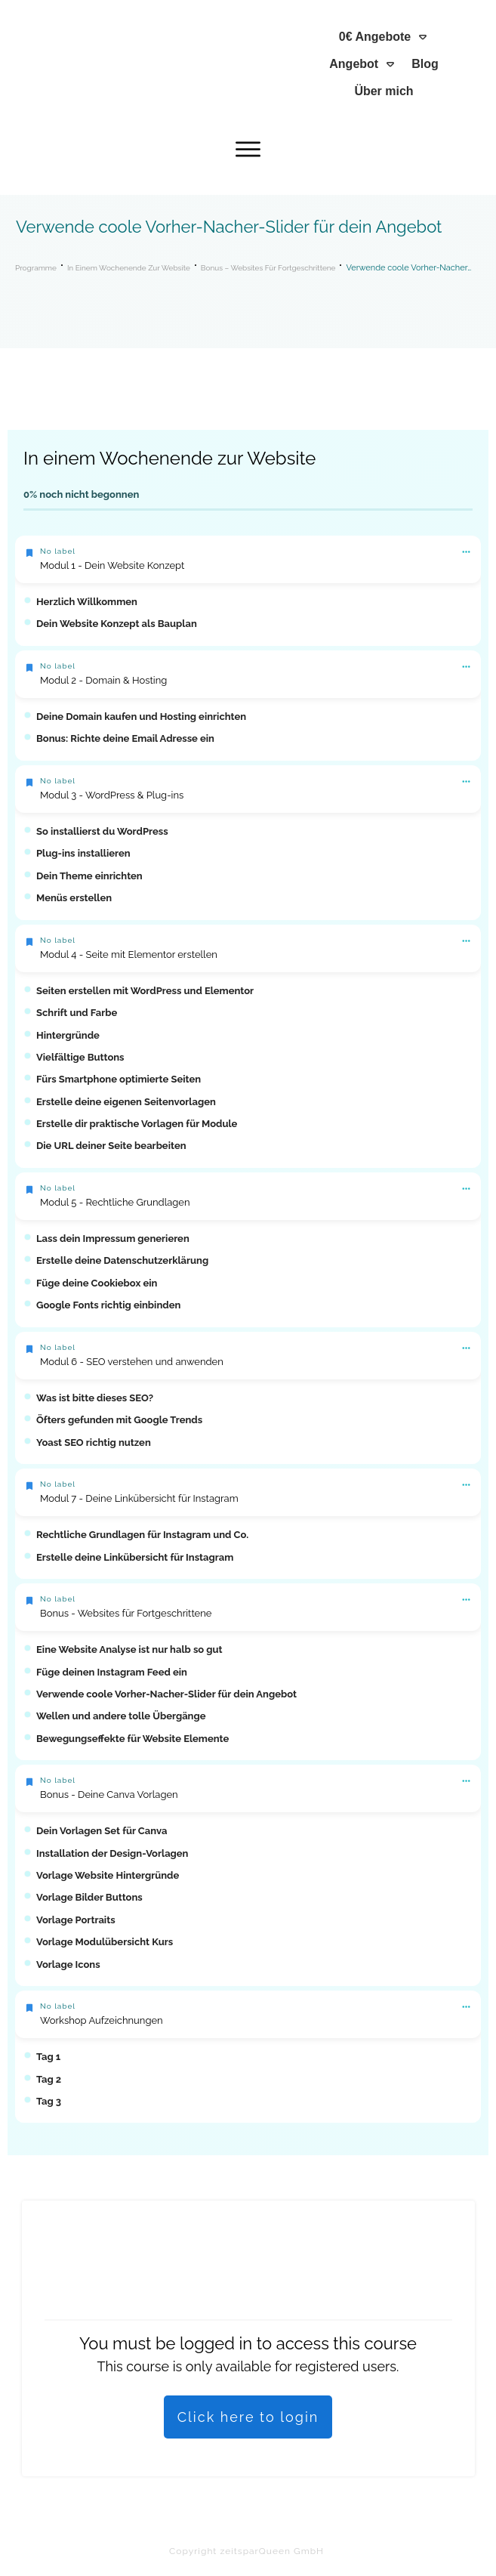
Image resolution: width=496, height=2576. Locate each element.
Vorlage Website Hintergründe (107, 1875)
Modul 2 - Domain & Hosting (103, 680)
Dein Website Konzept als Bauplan (116, 623)
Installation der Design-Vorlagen (112, 1853)
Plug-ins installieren (83, 853)
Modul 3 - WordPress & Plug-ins (111, 795)
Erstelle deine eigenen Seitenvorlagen (126, 1101)
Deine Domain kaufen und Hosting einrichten (141, 716)
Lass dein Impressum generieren (112, 1238)
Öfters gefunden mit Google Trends (119, 1419)
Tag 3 (48, 2101)
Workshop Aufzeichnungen (101, 2020)
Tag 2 (48, 2079)
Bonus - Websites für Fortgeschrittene (125, 1613)
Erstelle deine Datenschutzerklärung (122, 1260)
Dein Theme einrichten (89, 876)
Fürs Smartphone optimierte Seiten (118, 1079)
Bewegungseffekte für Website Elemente (132, 1738)
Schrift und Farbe (76, 1012)
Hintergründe (68, 1035)
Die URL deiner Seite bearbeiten (111, 1145)
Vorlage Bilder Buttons (89, 1897)
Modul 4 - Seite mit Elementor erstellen (128, 954)
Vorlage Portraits (76, 1920)
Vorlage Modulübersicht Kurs (104, 1941)
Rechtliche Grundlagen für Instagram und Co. (142, 1534)
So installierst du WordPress (102, 831)
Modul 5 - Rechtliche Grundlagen (115, 1202)
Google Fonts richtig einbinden (108, 1305)
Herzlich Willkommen (86, 601)
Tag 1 (48, 2056)
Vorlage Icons (68, 1964)
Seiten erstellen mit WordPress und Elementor (145, 990)
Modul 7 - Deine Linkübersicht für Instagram (139, 1498)
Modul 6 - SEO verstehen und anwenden (131, 1361)
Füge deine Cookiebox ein (96, 1283)
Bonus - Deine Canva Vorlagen (109, 1794)
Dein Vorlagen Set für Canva (101, 1830)
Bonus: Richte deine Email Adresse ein (125, 738)
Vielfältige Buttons (80, 1057)
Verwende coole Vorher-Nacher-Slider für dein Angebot (166, 1694)
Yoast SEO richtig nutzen (93, 1442)
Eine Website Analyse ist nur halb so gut (129, 1649)
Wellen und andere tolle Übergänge (121, 1716)
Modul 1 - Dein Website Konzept (112, 565)
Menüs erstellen (74, 897)
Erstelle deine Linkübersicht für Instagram (134, 1557)
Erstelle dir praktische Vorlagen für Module (136, 1123)
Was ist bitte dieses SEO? (94, 1398)
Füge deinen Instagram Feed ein (111, 1672)
